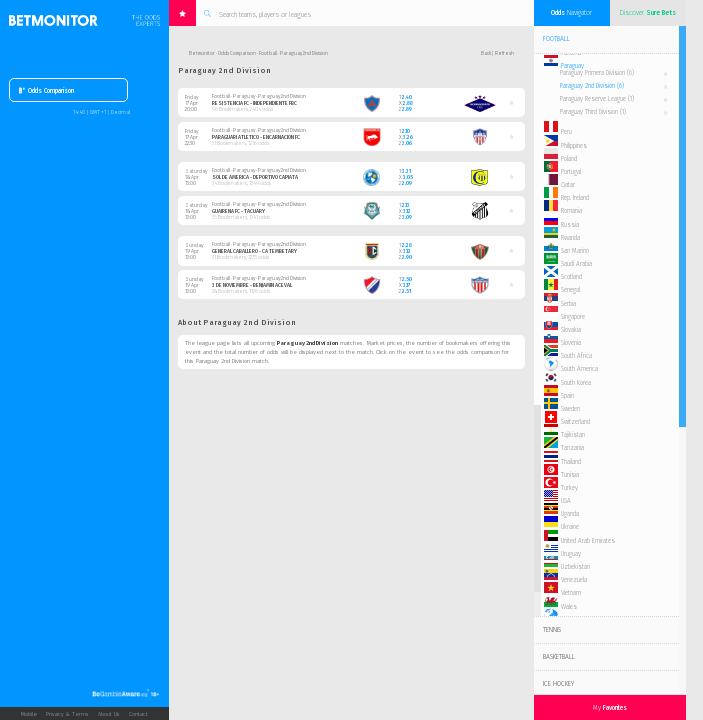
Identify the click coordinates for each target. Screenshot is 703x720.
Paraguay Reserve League (597, 99)
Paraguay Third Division (593, 112)
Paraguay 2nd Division (592, 86)
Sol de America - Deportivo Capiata (255, 177)
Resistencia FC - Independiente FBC (254, 103)
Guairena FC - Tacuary (238, 211)
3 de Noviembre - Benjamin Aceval (252, 285)
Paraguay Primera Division (597, 73)
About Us (109, 714)
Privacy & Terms (67, 714)
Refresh (504, 53)
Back (486, 53)
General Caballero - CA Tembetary (254, 251)
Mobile (29, 714)
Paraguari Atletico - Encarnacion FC (256, 137)
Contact (138, 714)
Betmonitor (202, 53)
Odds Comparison (46, 91)
